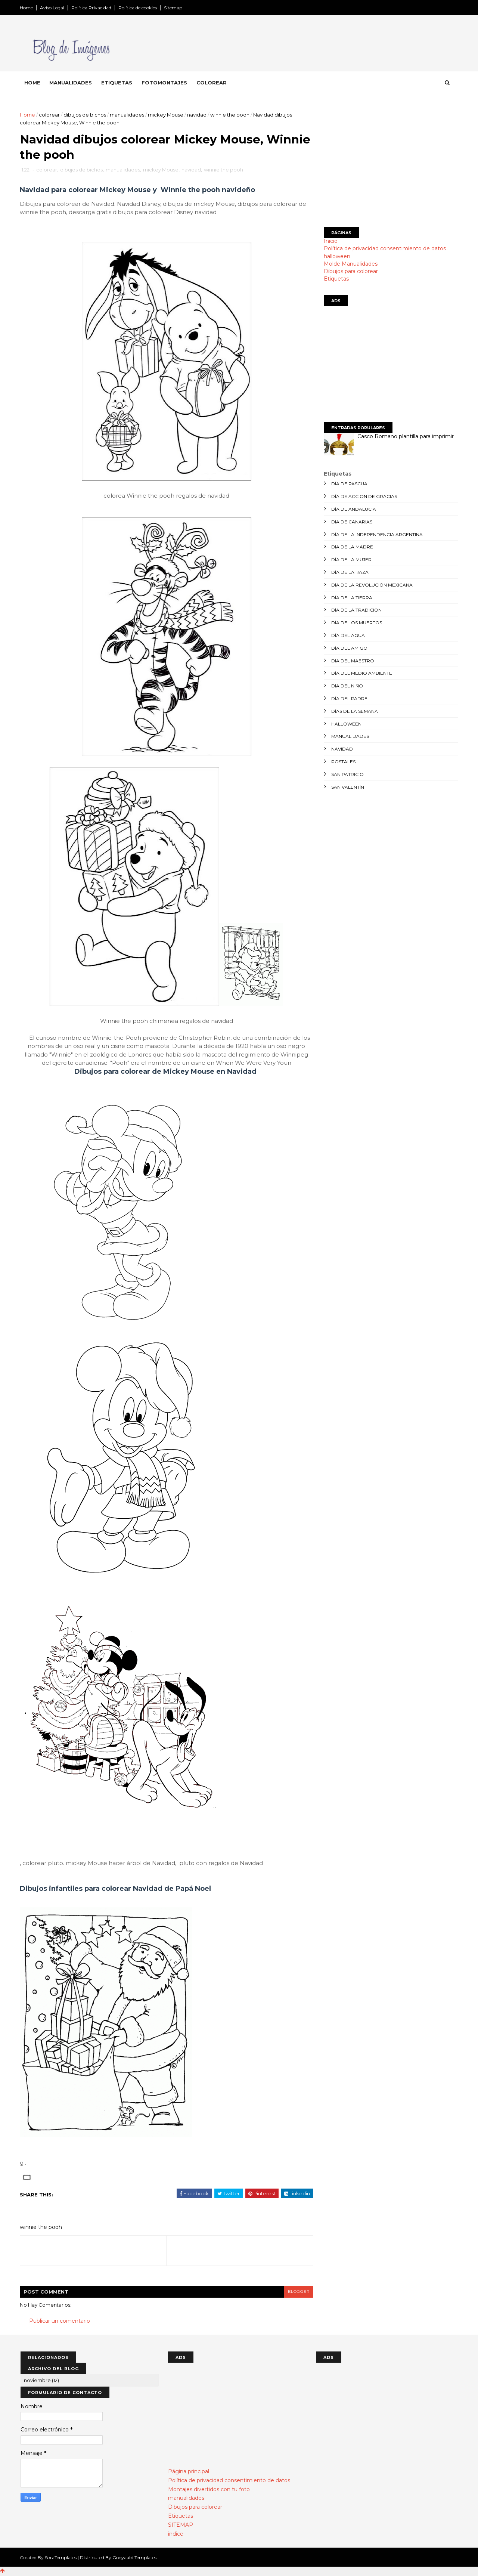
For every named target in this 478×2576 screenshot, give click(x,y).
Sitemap (174, 7)
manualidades (128, 115)
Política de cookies (138, 7)
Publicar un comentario (60, 2321)
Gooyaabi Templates (135, 2558)
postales (342, 761)
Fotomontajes (165, 83)
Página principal (188, 2472)
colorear (50, 115)
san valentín (346, 787)
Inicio (330, 241)
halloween (336, 256)
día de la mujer (350, 559)
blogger (293, 2292)
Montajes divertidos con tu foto (209, 2489)
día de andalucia (352, 509)
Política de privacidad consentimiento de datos (384, 248)
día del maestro (351, 661)
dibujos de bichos (85, 115)
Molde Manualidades (350, 263)
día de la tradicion (355, 610)
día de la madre (351, 547)
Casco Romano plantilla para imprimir (405, 436)
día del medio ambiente (360, 673)
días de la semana (353, 711)
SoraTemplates (61, 2558)
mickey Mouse (166, 115)
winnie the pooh (230, 115)
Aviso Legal (53, 7)
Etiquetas (117, 83)
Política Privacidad (92, 7)
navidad (197, 115)
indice (175, 2534)
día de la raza (349, 572)
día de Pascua (348, 483)
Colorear (212, 83)
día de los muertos (355, 622)
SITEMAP (180, 2525)
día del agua (347, 635)
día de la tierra (351, 597)
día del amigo (348, 648)
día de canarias (351, 522)
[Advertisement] (390, 163)
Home (27, 7)
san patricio (346, 774)
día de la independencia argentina (376, 534)
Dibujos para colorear (350, 271)
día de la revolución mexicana (371, 585)
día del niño (346, 686)
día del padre (348, 698)
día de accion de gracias (363, 496)
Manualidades (71, 83)
